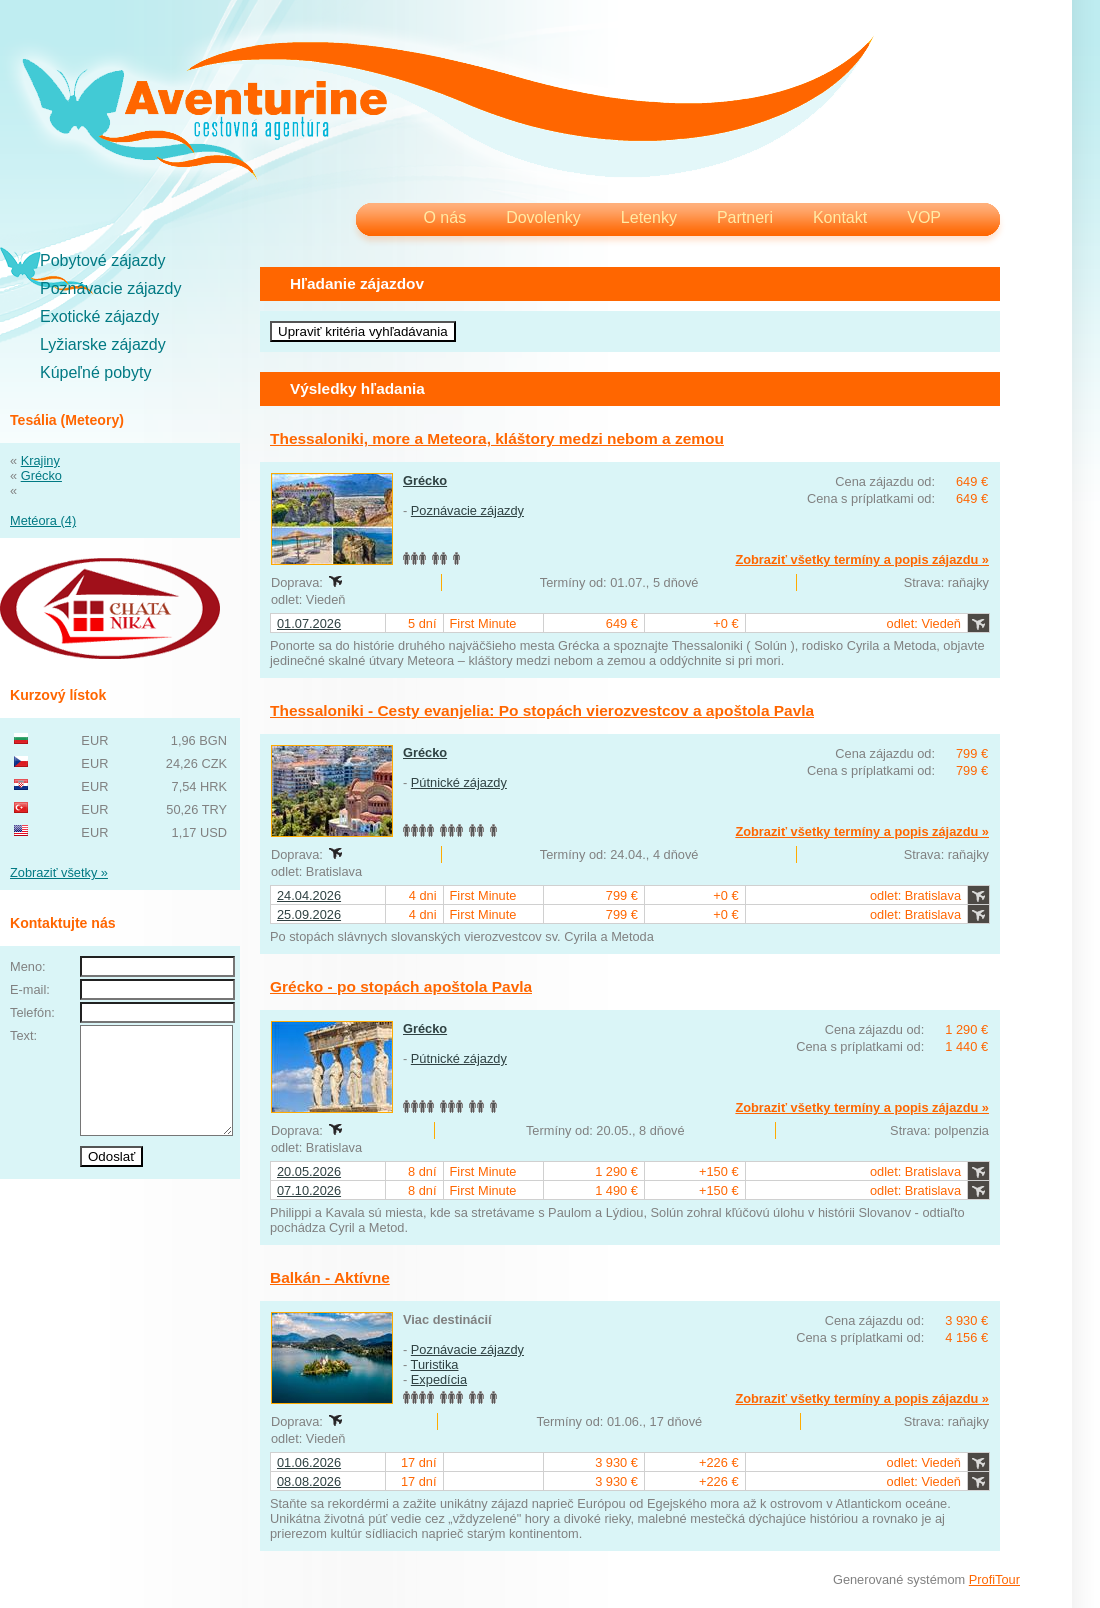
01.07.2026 (309, 623)
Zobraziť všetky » (59, 872)
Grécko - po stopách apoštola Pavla (401, 986)
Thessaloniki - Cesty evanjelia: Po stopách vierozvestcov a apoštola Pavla (542, 710)
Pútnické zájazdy (459, 782)
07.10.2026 (309, 1190)
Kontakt (840, 217)
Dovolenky (543, 217)
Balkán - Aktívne (330, 1277)
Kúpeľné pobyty (95, 372)
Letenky (649, 217)
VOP (924, 217)
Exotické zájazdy (99, 316)
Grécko (41, 475)
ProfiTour (994, 1579)
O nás (444, 217)
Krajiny (40, 460)
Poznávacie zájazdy (110, 288)
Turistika (435, 1364)
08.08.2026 (309, 1481)
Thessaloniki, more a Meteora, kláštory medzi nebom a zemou (497, 438)
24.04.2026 (309, 895)
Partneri (745, 217)
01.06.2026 (309, 1462)
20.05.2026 (309, 1171)
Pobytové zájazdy (102, 260)
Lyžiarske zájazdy (103, 344)
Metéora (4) (43, 520)
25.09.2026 (309, 914)
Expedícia (439, 1379)
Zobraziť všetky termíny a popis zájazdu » (862, 559)
